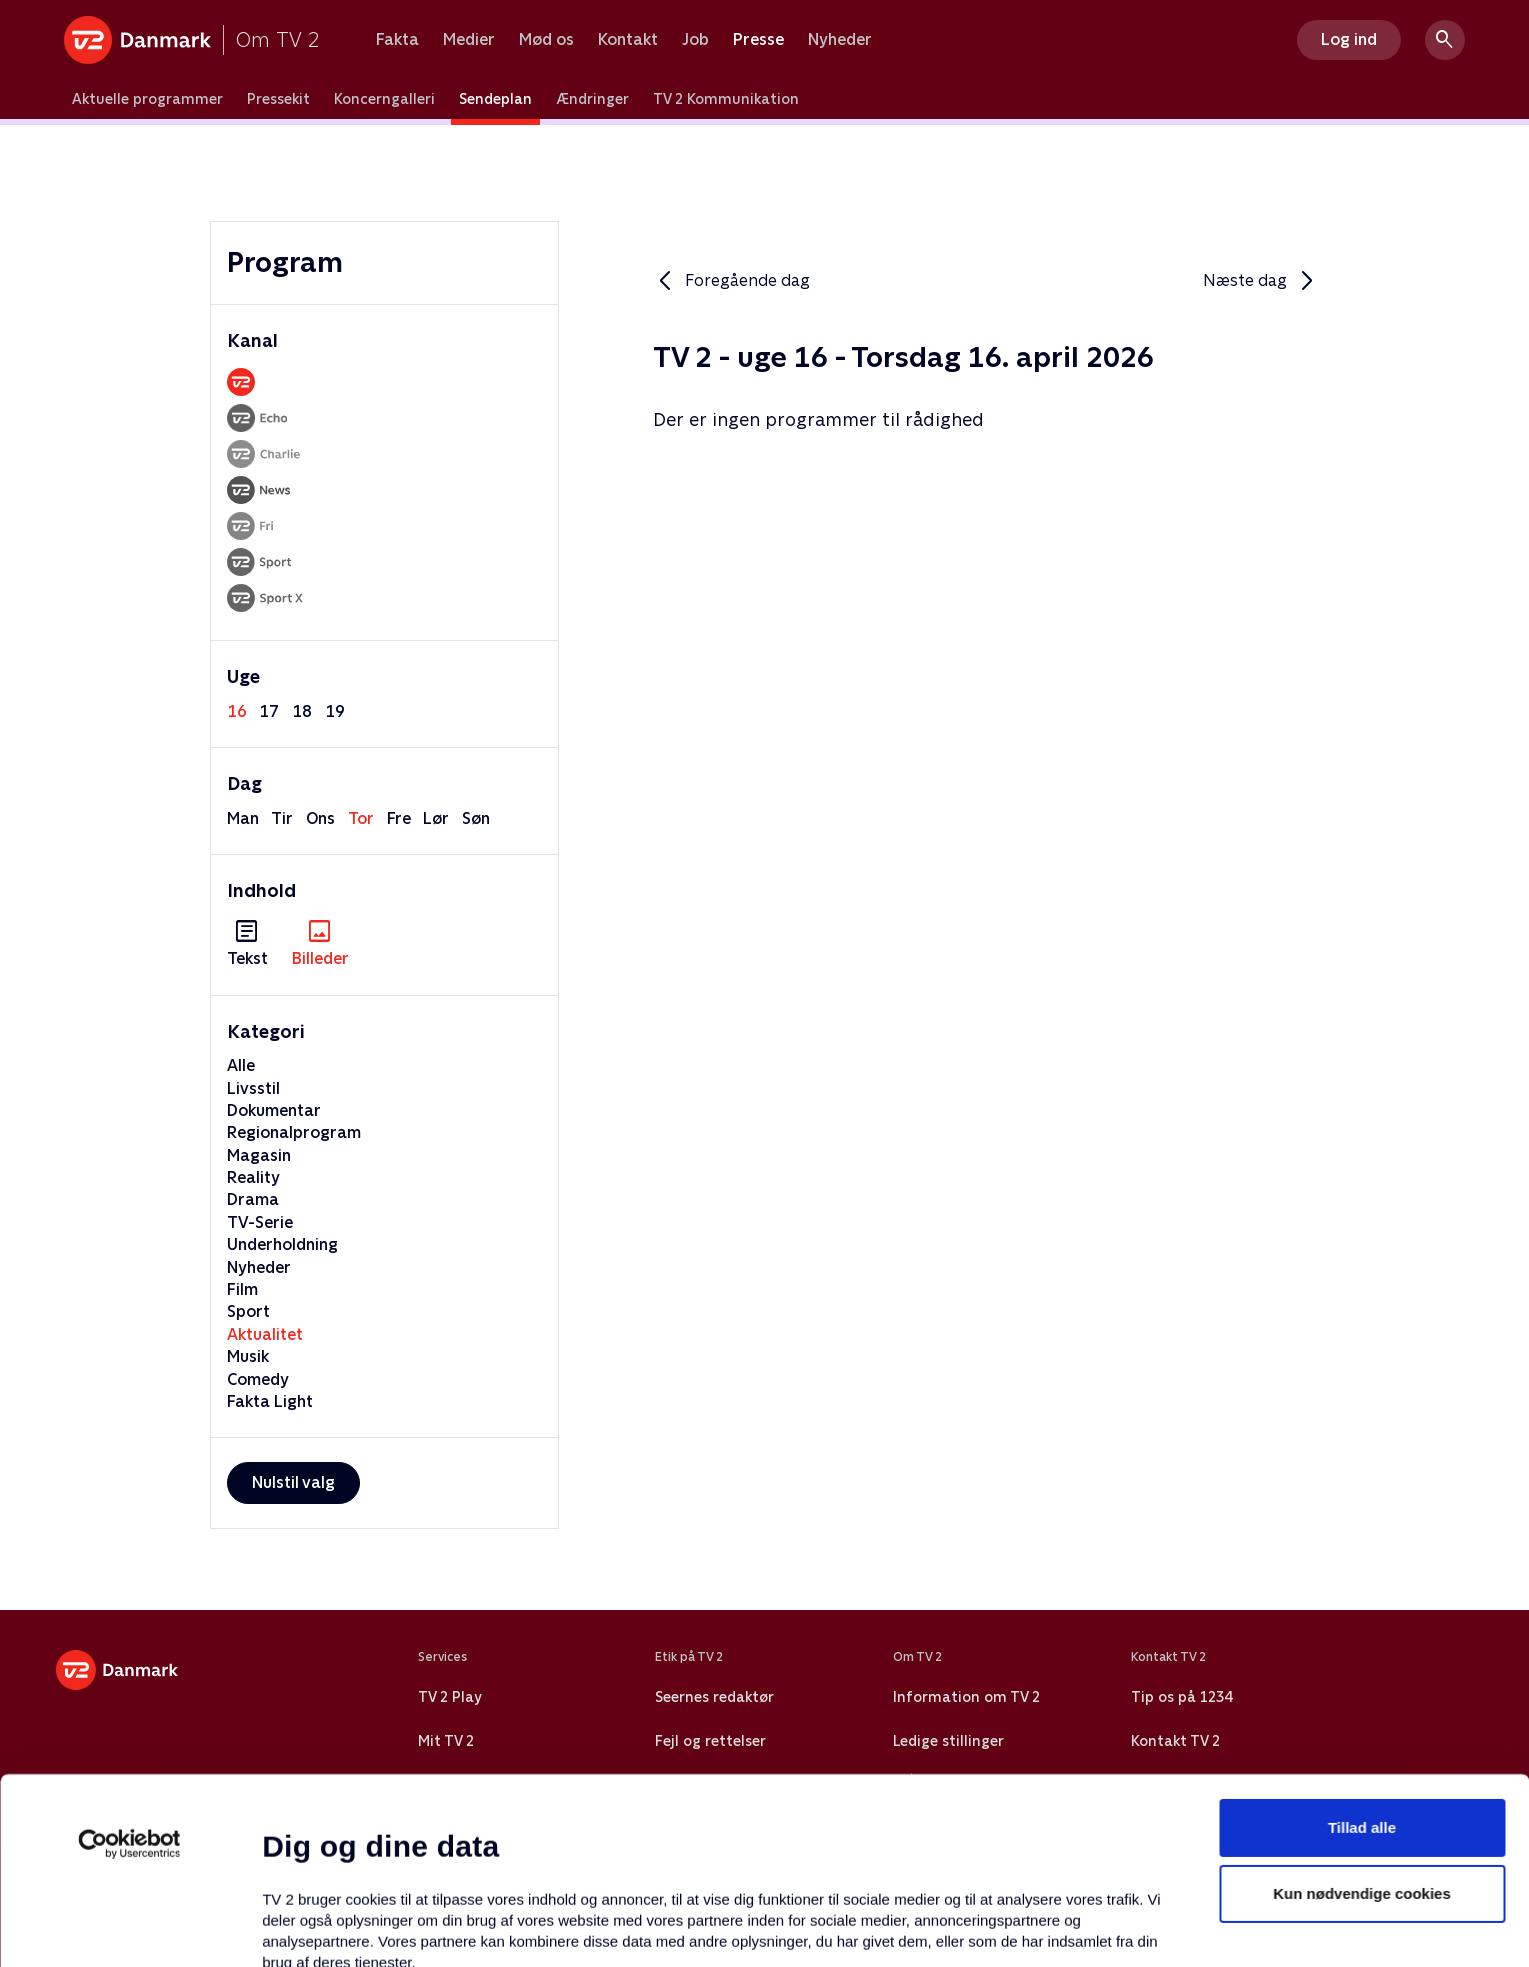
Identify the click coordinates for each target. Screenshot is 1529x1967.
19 (335, 711)
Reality (253, 1177)
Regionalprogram (294, 1132)
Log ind (1349, 39)
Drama (253, 1199)
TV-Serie (260, 1222)
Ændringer (592, 99)
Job (695, 40)
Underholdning (282, 1244)
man (243, 818)
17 (269, 711)
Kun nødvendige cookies (1362, 1718)
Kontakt (628, 40)
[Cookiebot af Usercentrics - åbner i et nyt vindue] (129, 1669)
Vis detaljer (969, 1927)
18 (302, 711)
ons (320, 818)
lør (436, 818)
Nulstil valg (293, 1482)
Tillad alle (1362, 1652)
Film (242, 1289)
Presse (758, 40)
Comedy (258, 1379)
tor (361, 818)
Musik (248, 1356)
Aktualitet (265, 1334)
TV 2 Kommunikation (726, 99)
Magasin (259, 1155)
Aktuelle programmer (147, 99)
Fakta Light (270, 1401)
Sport (248, 1311)
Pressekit (278, 99)
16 (237, 711)
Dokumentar (274, 1110)
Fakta (397, 40)
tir (282, 818)
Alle (241, 1065)
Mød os (546, 40)
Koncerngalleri (384, 99)
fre (399, 818)
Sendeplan (495, 99)
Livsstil (253, 1088)
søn (476, 818)
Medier (469, 40)
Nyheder (840, 40)
